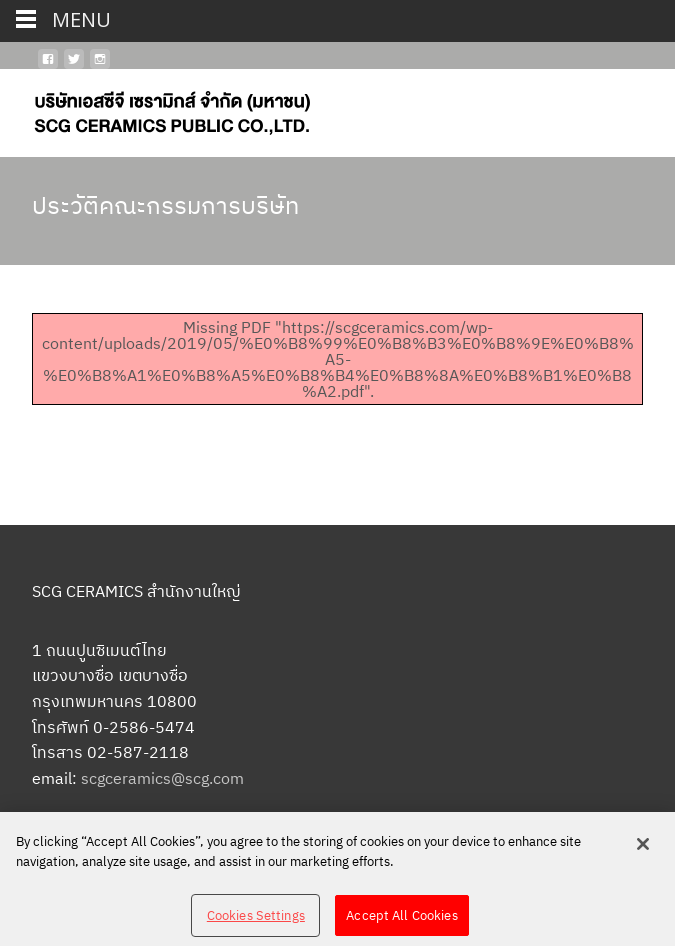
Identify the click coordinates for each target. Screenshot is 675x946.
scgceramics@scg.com (162, 778)
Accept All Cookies (401, 919)
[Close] (643, 849)
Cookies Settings (256, 919)
